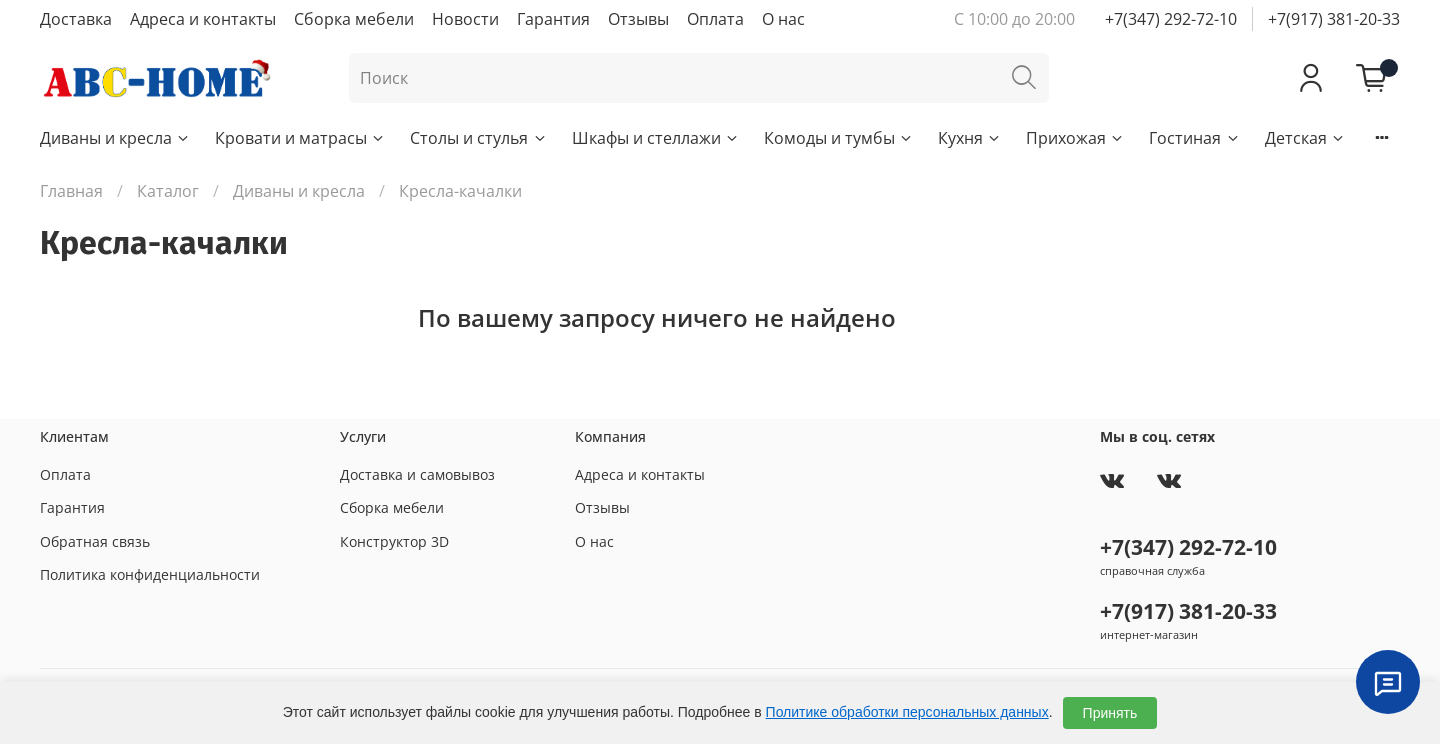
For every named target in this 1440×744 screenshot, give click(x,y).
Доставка (76, 19)
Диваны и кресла (115, 138)
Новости (465, 19)
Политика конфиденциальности (150, 574)
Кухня (970, 138)
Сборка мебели (354, 19)
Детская (1305, 138)
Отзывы (638, 19)
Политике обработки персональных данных (907, 712)
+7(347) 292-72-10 (1171, 19)
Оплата (715, 19)
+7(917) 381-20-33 (1334, 19)
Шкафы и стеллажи (656, 138)
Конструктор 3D (394, 541)
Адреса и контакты (203, 19)
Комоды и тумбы (839, 138)
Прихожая (1075, 138)
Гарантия (553, 19)
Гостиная (1194, 138)
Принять (1110, 713)
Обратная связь (95, 541)
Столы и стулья (478, 138)
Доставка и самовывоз (417, 474)
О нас (783, 19)
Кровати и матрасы (300, 138)
